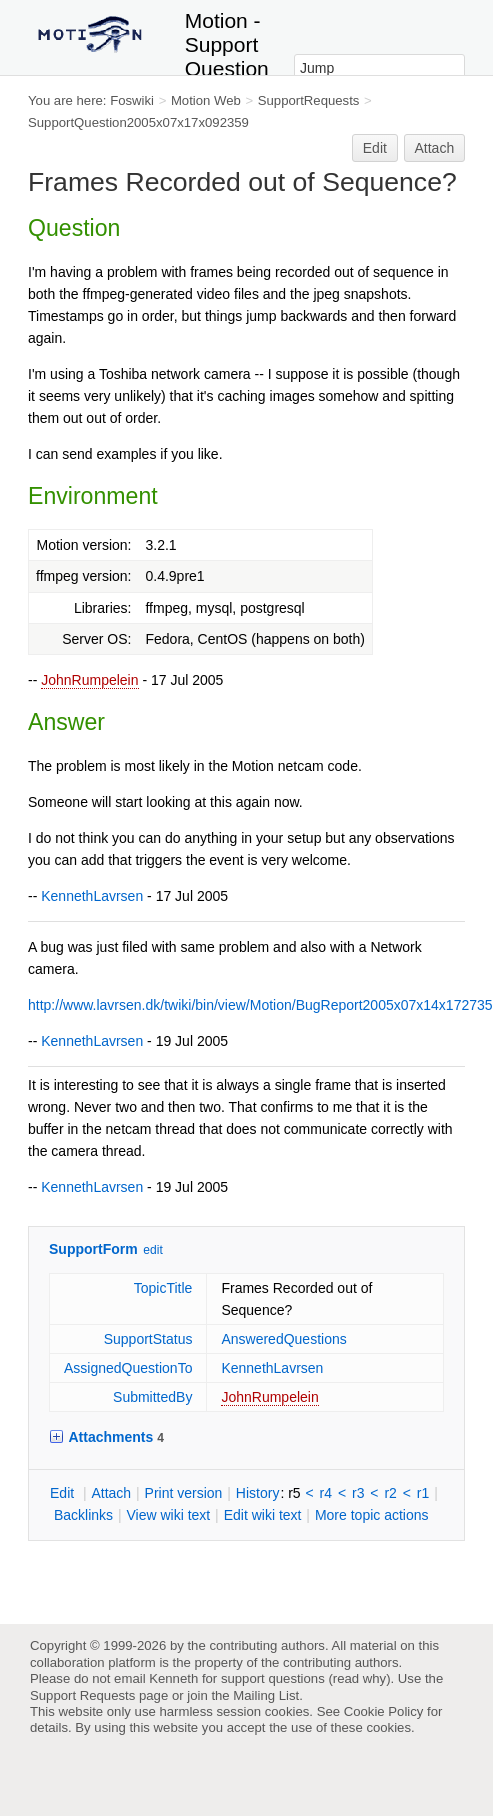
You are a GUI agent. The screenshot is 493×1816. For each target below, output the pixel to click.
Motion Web (206, 100)
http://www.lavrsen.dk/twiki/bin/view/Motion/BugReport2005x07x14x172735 (260, 1005)
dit (64, 1493)
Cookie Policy (384, 1711)
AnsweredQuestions (283, 1339)
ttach (111, 1493)
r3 (358, 1493)
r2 (390, 1493)
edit (152, 1250)
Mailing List (266, 1695)
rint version (184, 1493)
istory (258, 1493)
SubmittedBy (152, 1397)
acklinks (83, 1515)
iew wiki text (168, 1515)
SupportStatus (148, 1339)
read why (359, 1678)
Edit (375, 148)
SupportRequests (309, 100)
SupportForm (93, 1249)
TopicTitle (163, 1288)
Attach (435, 148)
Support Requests (82, 1695)
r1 (423, 1493)
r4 (326, 1493)
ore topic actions (372, 1515)
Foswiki (132, 100)
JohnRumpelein (89, 680)
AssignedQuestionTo (128, 1368)
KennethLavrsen (92, 896)
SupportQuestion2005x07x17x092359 (138, 122)
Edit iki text (263, 1515)
